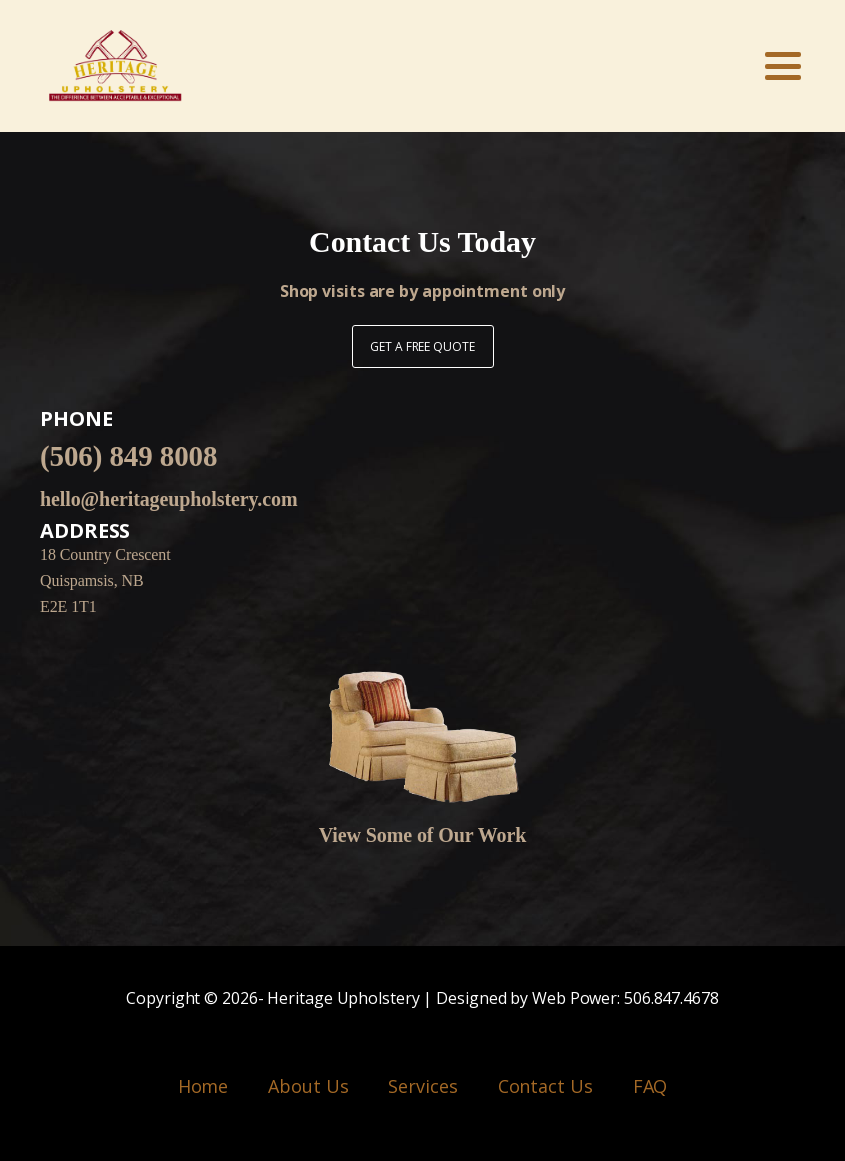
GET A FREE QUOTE (422, 346)
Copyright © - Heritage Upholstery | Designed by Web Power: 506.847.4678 (422, 999)
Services (422, 1086)
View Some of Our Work (423, 835)
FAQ (650, 1086)
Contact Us (545, 1086)
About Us (308, 1086)
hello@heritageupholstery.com (168, 499)
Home (203, 1086)
